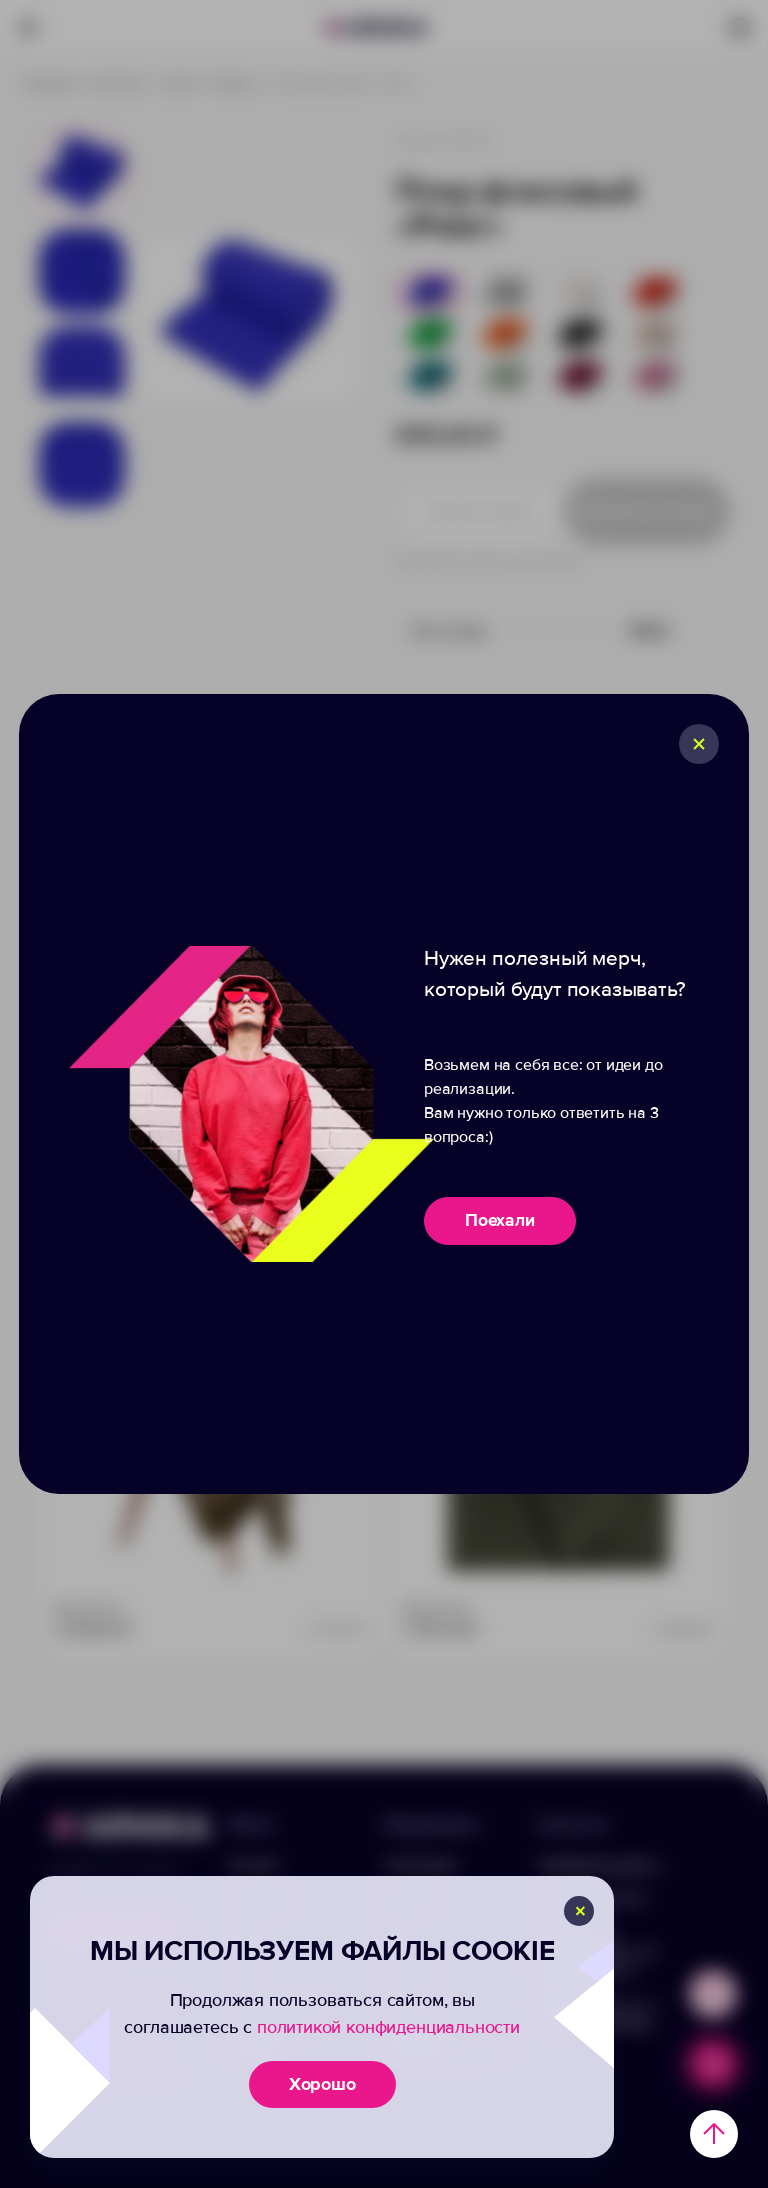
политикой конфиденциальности (388, 2027)
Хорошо (322, 2084)
